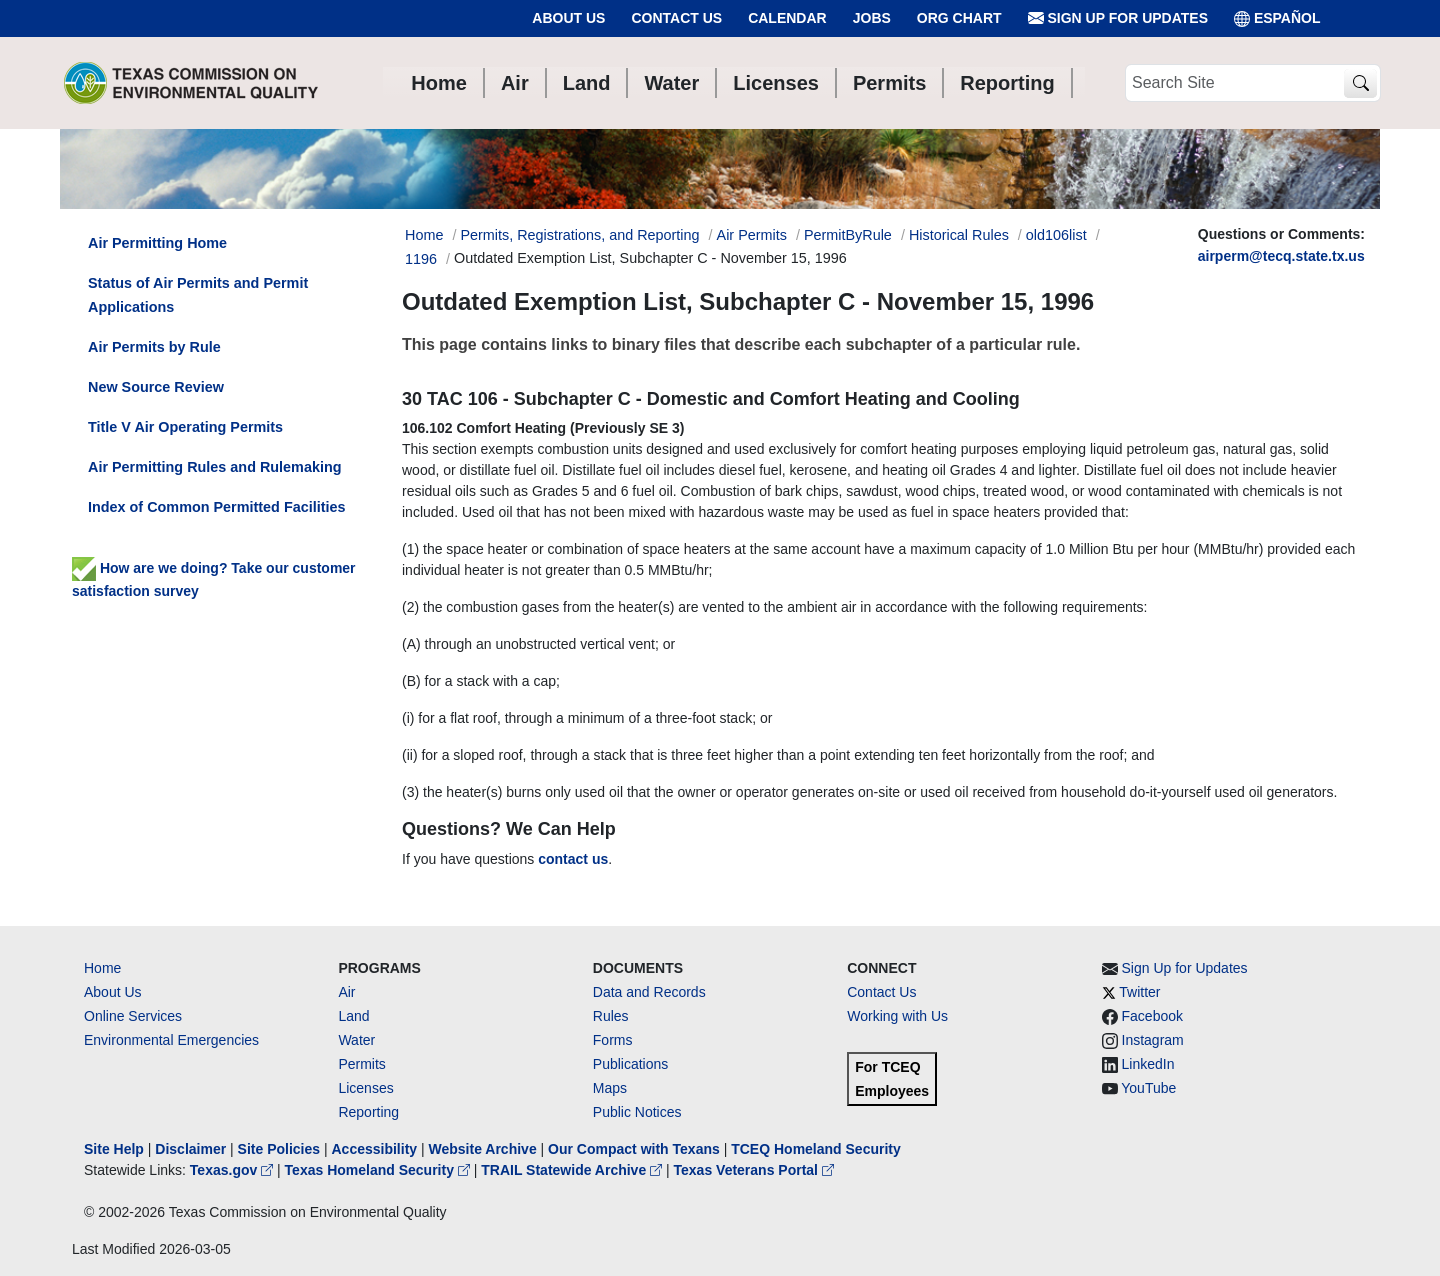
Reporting (368, 1112)
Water (356, 1040)
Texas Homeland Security (379, 1170)
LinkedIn (1148, 1064)
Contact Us (676, 18)
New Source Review (156, 387)
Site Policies (279, 1149)
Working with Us (897, 1016)
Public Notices (637, 1112)
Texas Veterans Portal (754, 1170)
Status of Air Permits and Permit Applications (198, 295)
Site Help (114, 1149)
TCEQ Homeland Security (816, 1149)
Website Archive (483, 1149)
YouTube (1148, 1088)
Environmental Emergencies (171, 1040)
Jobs (872, 18)
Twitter (1139, 992)
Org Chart (959, 18)
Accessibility (376, 1149)
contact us (573, 859)
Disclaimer (190, 1149)
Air (346, 992)
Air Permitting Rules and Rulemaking (214, 467)
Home (102, 968)
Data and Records (649, 992)
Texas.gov (233, 1170)
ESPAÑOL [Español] (1277, 18)
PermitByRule (848, 235)
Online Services (133, 1016)
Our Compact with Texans (634, 1149)
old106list (1056, 235)
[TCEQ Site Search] (1360, 83)
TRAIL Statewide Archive (573, 1170)
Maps (610, 1088)
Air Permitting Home (157, 243)
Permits (361, 1064)
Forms (613, 1040)
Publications (631, 1064)
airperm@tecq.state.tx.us (1281, 256)
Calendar (787, 18)
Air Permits (752, 235)
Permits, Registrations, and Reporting (579, 235)
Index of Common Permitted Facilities (216, 507)
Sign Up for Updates (1118, 18)
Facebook (1152, 1016)
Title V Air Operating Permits (185, 427)
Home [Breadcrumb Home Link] (424, 235)
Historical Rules (959, 235)
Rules (611, 1016)
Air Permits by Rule (154, 347)
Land (353, 1016)
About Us (568, 18)
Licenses (365, 1088)
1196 (421, 259)
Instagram (1153, 1040)
